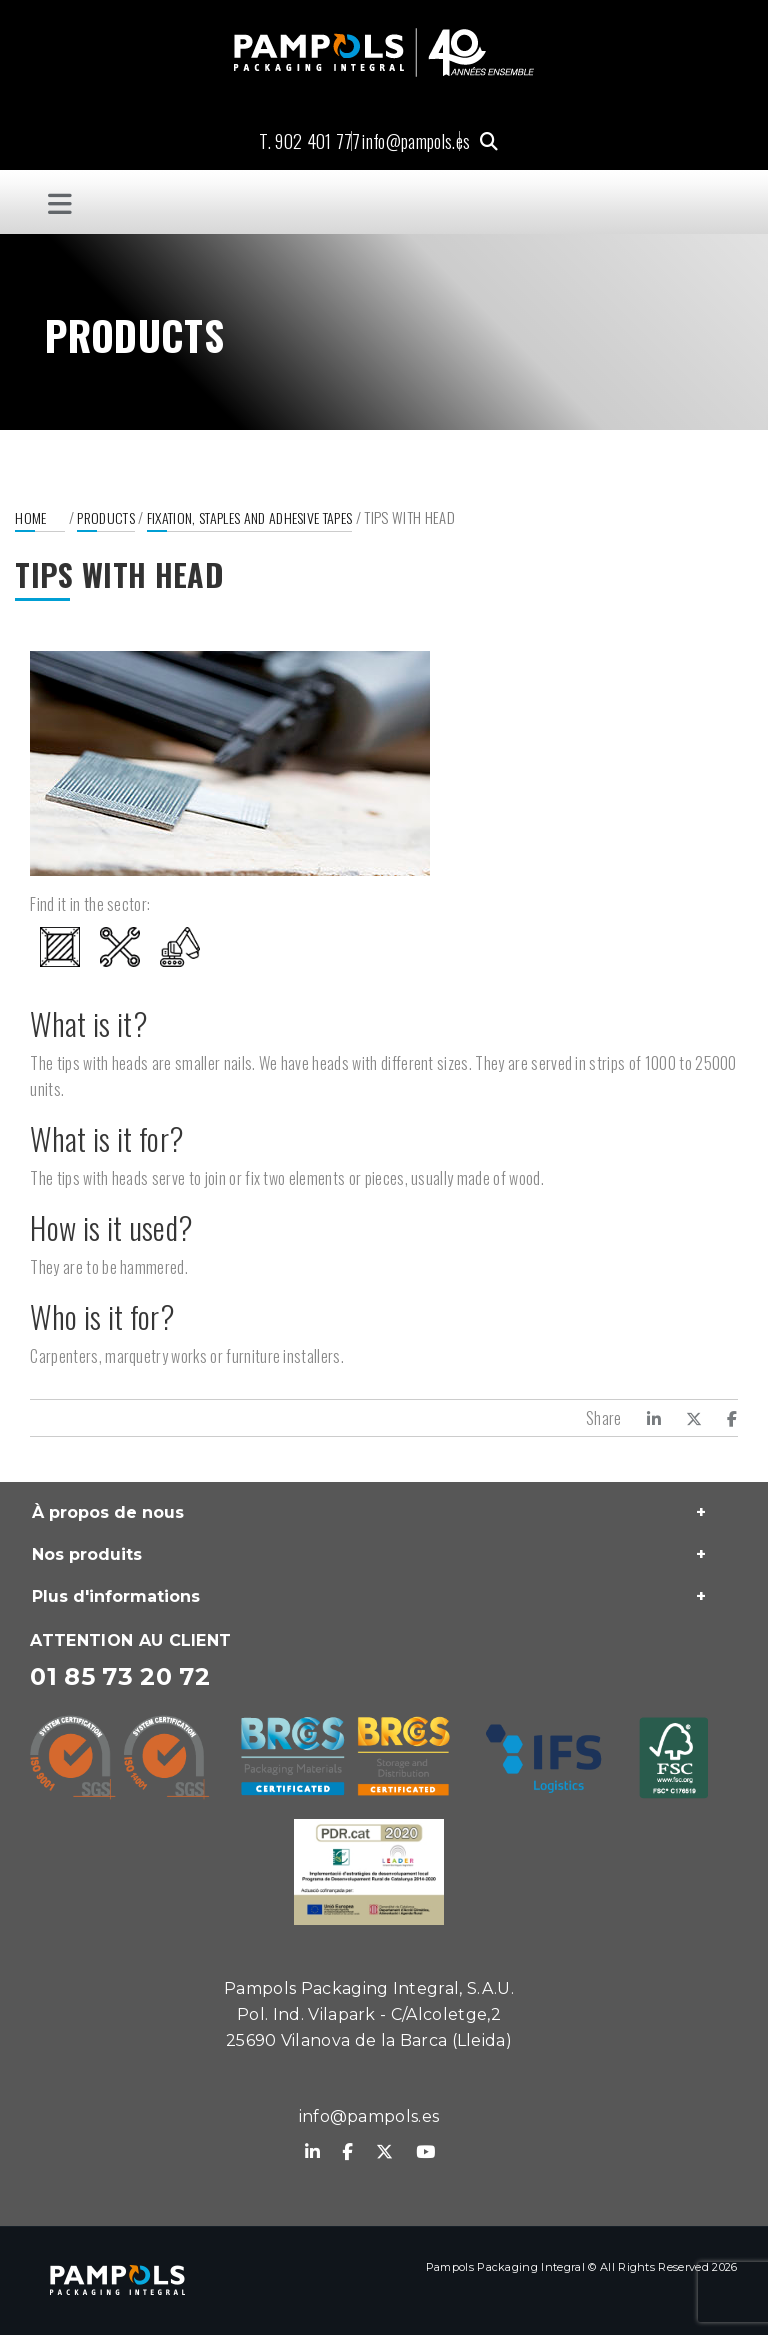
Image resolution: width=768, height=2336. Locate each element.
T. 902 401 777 (309, 141)
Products (106, 518)
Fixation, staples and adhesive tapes (250, 518)
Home (30, 518)
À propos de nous (108, 1513)
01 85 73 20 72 (119, 1677)
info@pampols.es (416, 141)
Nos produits (87, 1555)
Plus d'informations (116, 1597)
